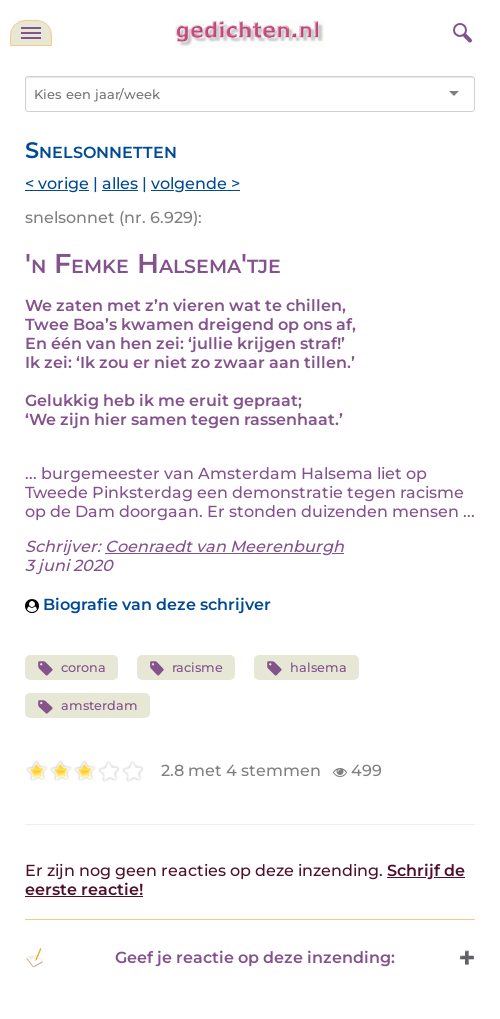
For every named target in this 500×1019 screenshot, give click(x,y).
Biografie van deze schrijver (148, 604)
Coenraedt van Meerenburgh (224, 546)
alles (120, 183)
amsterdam (87, 706)
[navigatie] (31, 33)
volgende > (195, 183)
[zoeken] (460, 30)
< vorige (57, 183)
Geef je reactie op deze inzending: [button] (210, 958)
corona (71, 668)
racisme (186, 668)
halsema (306, 668)
